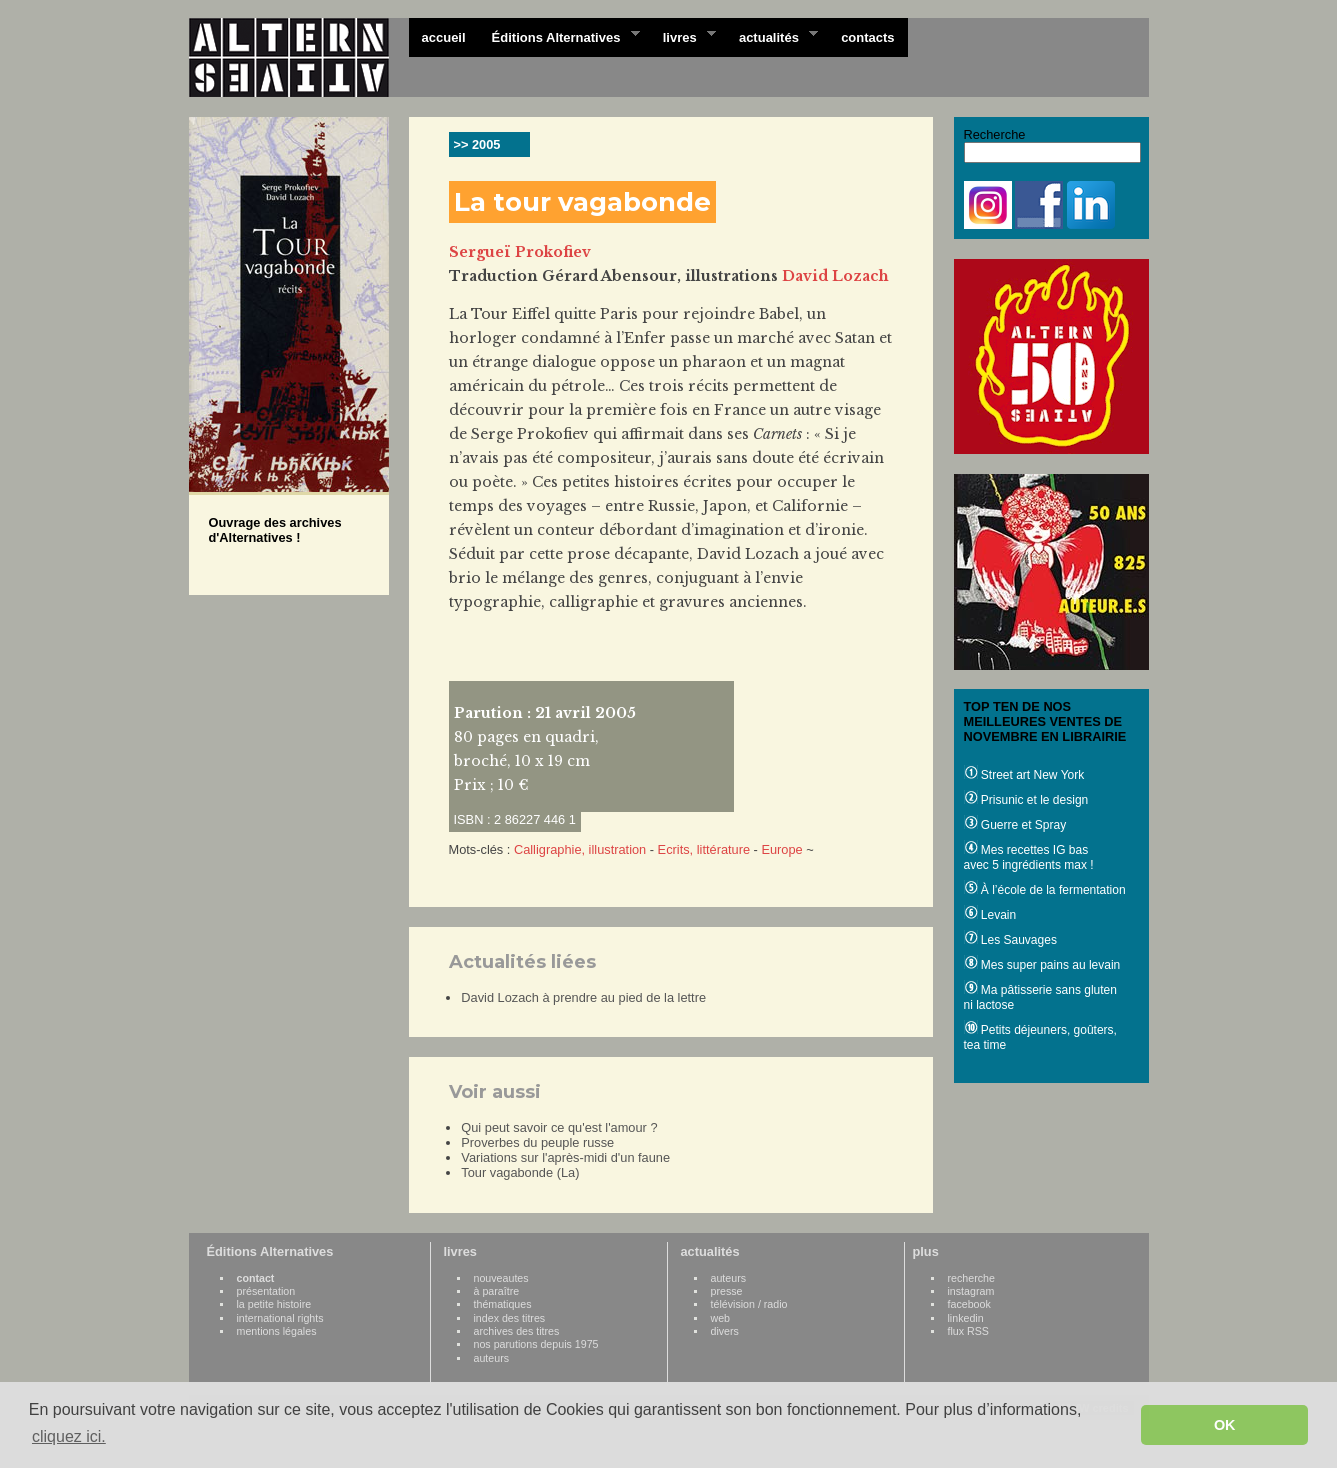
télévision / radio (749, 1304)
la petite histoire (274, 1304)
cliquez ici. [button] (69, 1436)
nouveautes (501, 1278)
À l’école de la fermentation (1045, 890)
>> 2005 (477, 144)
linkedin (966, 1318)
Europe (781, 849)
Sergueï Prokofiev (520, 252)
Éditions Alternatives (559, 36)
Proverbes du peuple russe (537, 1142)
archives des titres (517, 1331)
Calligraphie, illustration (580, 849)
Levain (990, 915)
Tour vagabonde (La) (520, 1172)
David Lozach (835, 276)
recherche (971, 1278)
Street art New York (1024, 775)
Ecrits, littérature (704, 849)
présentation (266, 1291)
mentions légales (277, 1331)
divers (725, 1331)
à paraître (497, 1291)
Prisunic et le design (1026, 800)
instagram (971, 1291)
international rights (280, 1318)
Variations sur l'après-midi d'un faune (565, 1157)
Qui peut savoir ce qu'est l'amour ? (559, 1127)
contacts (867, 37)
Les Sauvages (1010, 940)
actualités (772, 36)
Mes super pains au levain (1042, 965)
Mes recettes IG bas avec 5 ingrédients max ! (1029, 857)
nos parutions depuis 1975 (536, 1344)
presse (727, 1291)
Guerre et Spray (1015, 825)
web (721, 1318)
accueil (444, 37)
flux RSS (968, 1331)
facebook (969, 1304)
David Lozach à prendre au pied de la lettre (583, 997)
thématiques (503, 1304)
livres (683, 36)
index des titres (510, 1318)
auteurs (492, 1358)
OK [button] (1225, 1425)
